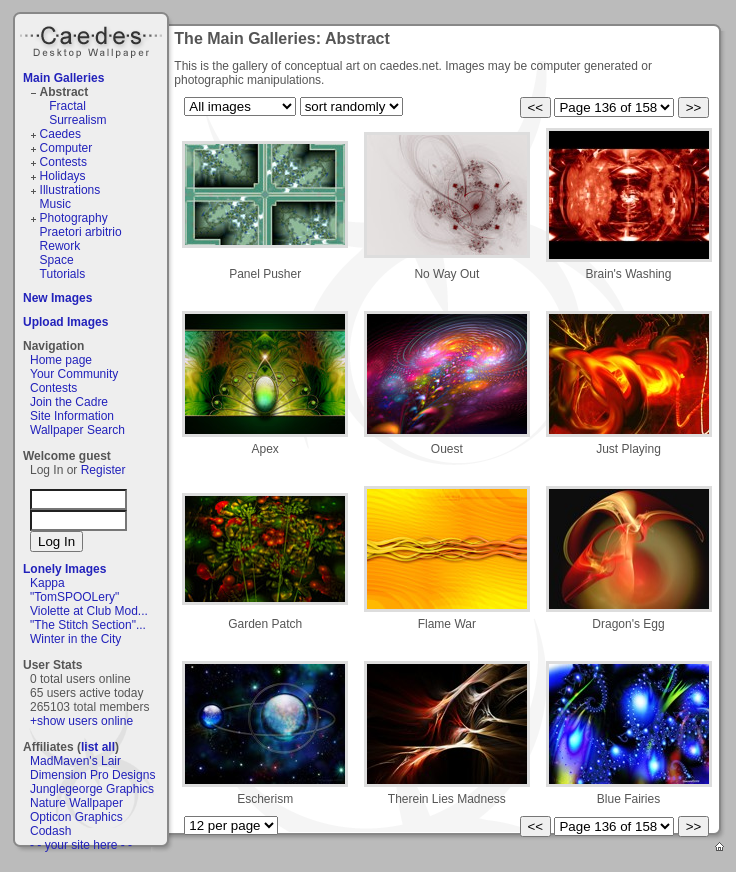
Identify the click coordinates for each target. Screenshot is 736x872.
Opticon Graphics (76, 817)
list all (98, 747)
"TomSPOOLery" (74, 597)
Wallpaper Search (77, 430)
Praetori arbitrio (81, 232)
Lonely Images (64, 569)
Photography (74, 218)
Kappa (47, 583)
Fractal (67, 106)
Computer (66, 148)
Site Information (72, 416)
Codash (50, 831)
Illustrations (70, 190)
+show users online (81, 721)
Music (55, 204)
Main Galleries (63, 78)
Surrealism (77, 120)
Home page (61, 360)
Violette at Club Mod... (89, 611)
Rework (60, 246)
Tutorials (63, 274)
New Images (57, 298)
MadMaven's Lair (75, 761)
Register (103, 470)
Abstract (64, 92)
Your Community (74, 374)
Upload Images (65, 322)
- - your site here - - (81, 845)
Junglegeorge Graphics (92, 789)
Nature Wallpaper (76, 803)
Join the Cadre (69, 402)
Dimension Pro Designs (92, 775)
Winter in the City (75, 639)
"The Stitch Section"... (88, 625)
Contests (63, 162)
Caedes (93, 39)
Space (57, 260)
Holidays (63, 176)
